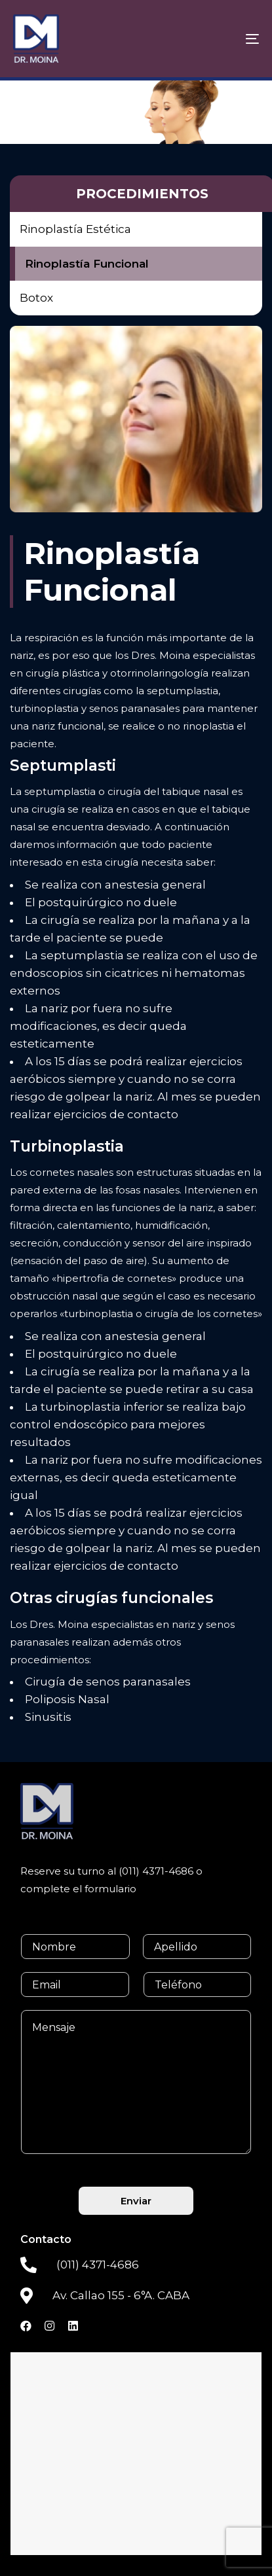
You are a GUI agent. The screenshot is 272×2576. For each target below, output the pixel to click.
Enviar (136, 2201)
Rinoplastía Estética (75, 229)
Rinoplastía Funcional (87, 263)
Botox (36, 297)
